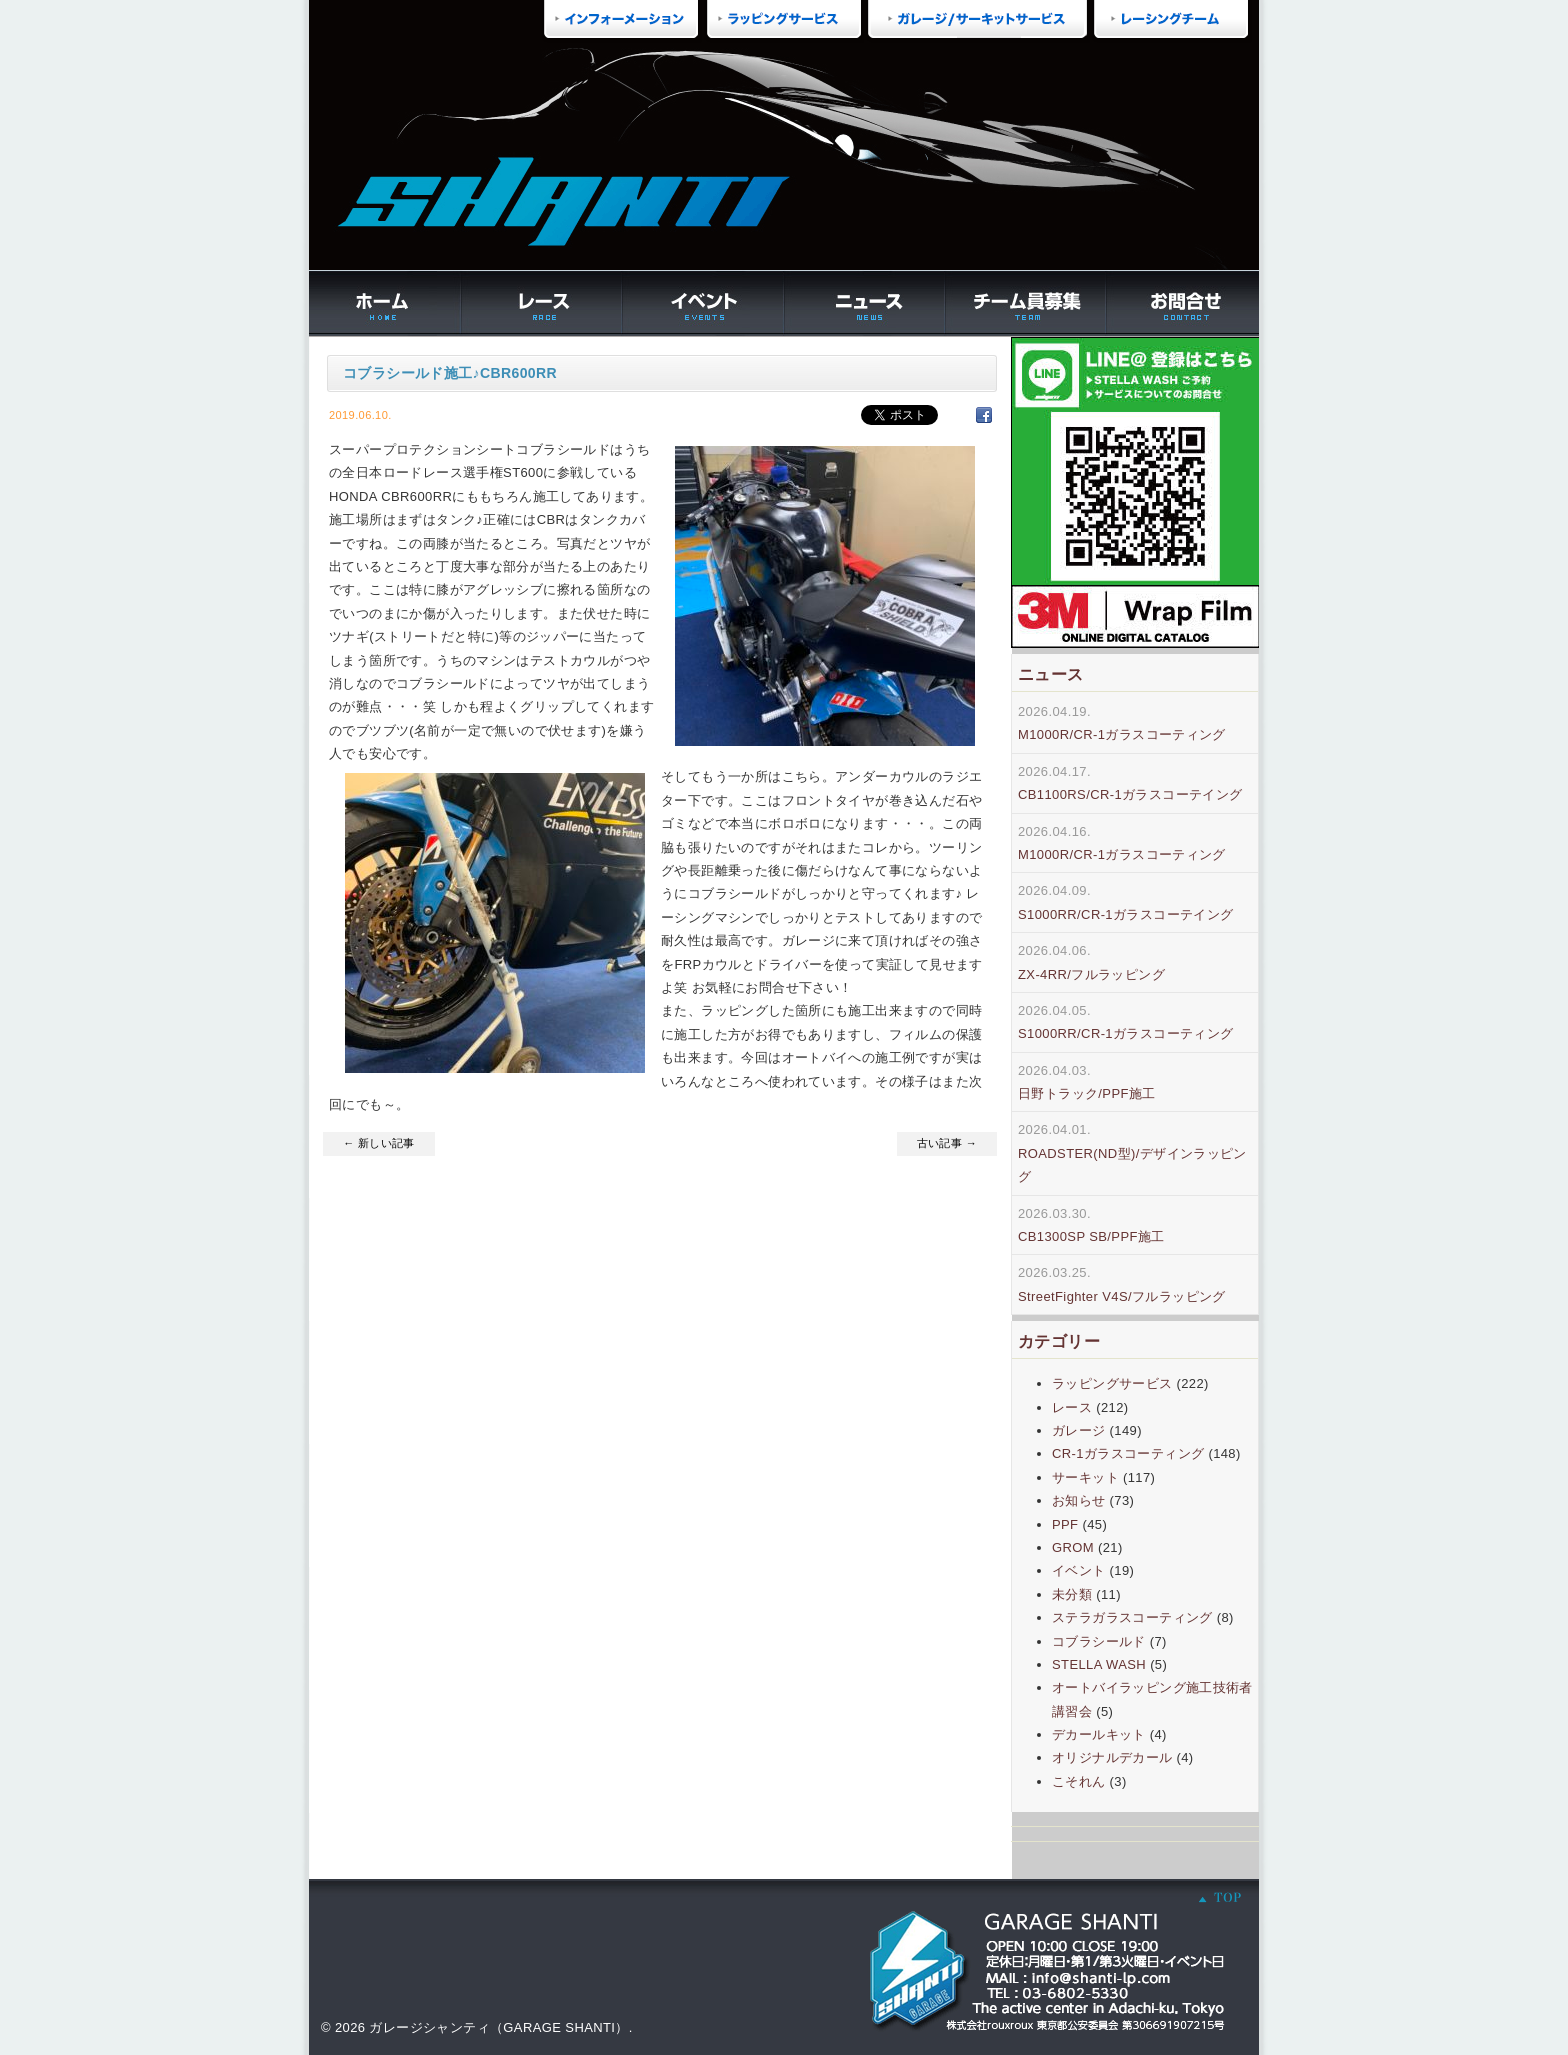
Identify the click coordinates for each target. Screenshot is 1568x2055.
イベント (1079, 1570)
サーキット (1085, 1477)
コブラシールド (1099, 1641)
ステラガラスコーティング (1132, 1617)
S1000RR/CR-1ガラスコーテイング (1126, 914)
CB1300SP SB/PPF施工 (1091, 1236)
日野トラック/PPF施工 (1087, 1093)
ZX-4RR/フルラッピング (1091, 974)
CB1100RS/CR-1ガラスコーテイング (1130, 794)
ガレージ (1079, 1430)
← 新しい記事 (379, 1143)
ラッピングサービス (1112, 1383)
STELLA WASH (1099, 1664)
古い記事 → (947, 1143)
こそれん (1079, 1781)
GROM (1073, 1547)
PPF (1065, 1524)
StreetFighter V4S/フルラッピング (1122, 1296)
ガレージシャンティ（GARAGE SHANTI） (498, 2027)
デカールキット (1099, 1734)
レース (1072, 1407)
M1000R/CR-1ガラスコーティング (1122, 734)
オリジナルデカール (1112, 1757)
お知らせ (1079, 1500)
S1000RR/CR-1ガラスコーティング (1126, 1033)
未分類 (1072, 1594)
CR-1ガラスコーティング (1128, 1453)
